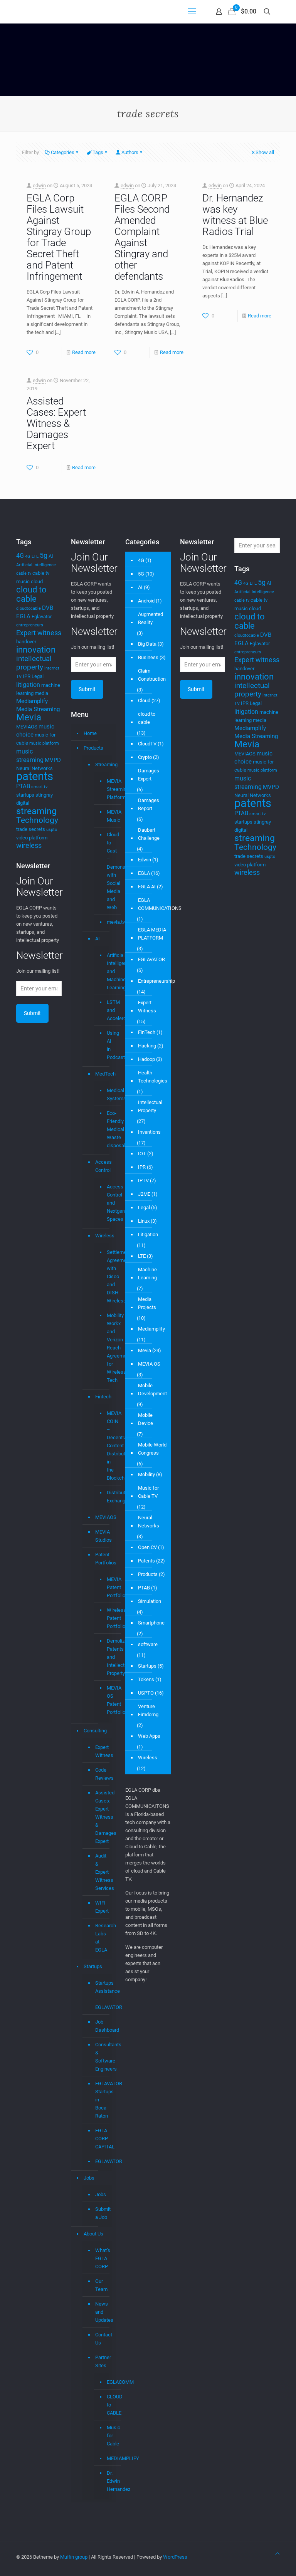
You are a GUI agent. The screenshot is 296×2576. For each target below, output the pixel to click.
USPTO (146, 1693)
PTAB (144, 1588)
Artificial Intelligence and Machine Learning (106, 971)
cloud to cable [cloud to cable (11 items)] (31, 594)
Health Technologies (152, 1077)
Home (90, 733)
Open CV (147, 1547)
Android (146, 601)
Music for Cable (106, 2435)
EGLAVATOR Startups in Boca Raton (102, 2100)
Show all (262, 152)
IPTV (143, 1180)
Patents (146, 1561)
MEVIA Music (106, 816)
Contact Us (102, 2339)
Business (148, 657)
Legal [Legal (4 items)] (38, 676)
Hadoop (146, 1059)
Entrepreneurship (156, 981)
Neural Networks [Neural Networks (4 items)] (34, 768)
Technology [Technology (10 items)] (37, 820)
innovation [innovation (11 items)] (36, 649)
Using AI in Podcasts (106, 1045)
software (148, 1644)
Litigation (148, 1234)
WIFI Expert (102, 1907)
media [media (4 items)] (41, 693)
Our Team (101, 2285)
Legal (144, 1207)
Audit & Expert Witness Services (102, 1872)
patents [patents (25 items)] (34, 776)
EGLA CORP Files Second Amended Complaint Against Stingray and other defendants (142, 237)
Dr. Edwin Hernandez (106, 2481)
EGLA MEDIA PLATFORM (152, 934)
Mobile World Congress (152, 1449)
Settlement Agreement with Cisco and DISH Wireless (106, 1276)
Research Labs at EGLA (102, 1938)
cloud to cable (146, 718)
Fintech (102, 1397)
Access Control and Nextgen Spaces (106, 1203)
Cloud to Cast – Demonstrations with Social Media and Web (106, 871)
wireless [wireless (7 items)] (29, 845)
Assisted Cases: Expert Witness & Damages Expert (56, 423)
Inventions (149, 1132)
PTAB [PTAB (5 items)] (23, 786)
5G (141, 574)
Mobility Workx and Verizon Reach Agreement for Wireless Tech (106, 1348)
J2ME (144, 1194)
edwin (39, 185)
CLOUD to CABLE (106, 2405)
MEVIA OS (149, 1364)
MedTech (102, 1074)
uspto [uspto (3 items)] (51, 829)
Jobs (89, 2178)
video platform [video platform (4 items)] (31, 838)
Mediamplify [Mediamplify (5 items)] (32, 701)
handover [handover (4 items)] (26, 641)
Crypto (145, 757)
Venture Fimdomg (148, 1710)
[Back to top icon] (277, 2553)
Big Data (147, 644)
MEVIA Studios (102, 1536)
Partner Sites (102, 2361)
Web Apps (149, 1736)
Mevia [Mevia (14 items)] (28, 717)
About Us (93, 2234)
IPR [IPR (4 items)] (26, 676)
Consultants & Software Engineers (102, 2057)
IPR (142, 1167)
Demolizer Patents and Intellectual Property (106, 1657)
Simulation (149, 1601)
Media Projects (147, 1303)
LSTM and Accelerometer (106, 1010)
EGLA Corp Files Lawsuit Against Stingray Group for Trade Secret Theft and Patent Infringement (59, 237)
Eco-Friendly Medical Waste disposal (106, 1129)
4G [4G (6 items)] (20, 555)
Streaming (102, 764)
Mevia (144, 1350)
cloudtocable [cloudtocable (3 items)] (28, 608)
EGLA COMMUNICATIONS (160, 904)
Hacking (147, 1046)
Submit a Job (102, 2213)
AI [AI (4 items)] (51, 556)
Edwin (144, 860)
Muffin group (73, 2557)
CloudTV (147, 744)
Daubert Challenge (149, 834)
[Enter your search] (257, 545)
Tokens (146, 1679)
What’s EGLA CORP (102, 2258)
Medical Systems (106, 1094)
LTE (142, 1256)
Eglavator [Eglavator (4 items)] (42, 616)
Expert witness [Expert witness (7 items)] (38, 633)
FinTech (146, 1032)
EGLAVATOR (102, 2161)
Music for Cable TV (148, 1492)
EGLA (144, 873)
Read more (84, 352)
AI (97, 938)
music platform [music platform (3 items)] (44, 743)
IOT (142, 1153)
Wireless (102, 1235)
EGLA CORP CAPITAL (102, 2139)
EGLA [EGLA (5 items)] (23, 616)
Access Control (102, 1166)
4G (141, 560)
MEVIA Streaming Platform (106, 789)
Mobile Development (152, 1389)
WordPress (175, 2557)
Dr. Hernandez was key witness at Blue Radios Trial (235, 214)
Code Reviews (102, 1774)
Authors (129, 152)
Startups (93, 1966)
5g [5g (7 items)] (43, 555)
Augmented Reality (150, 618)
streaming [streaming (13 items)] (36, 811)
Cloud (144, 700)
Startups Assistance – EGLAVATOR (102, 1995)
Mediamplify (151, 1329)
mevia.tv (106, 922)
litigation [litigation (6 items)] (28, 684)
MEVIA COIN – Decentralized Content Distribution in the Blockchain (106, 1445)
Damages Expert (148, 775)
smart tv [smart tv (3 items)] (39, 786)
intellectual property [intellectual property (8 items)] (34, 662)
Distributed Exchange (106, 1496)
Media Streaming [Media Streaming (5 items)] (38, 709)
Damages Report (148, 804)
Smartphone (151, 1623)
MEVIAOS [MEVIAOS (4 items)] (26, 727)
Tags (97, 152)
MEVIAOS (102, 1517)
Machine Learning (147, 1273)
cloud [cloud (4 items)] (37, 581)
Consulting (95, 1731)
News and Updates (102, 2312)
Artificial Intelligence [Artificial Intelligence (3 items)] (36, 564)
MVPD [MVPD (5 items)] (53, 760)
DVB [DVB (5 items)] (47, 607)
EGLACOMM (106, 2382)
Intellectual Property (150, 1106)
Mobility (146, 1474)
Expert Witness (102, 1751)
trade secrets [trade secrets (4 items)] (30, 829)
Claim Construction (152, 675)
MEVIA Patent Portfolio (106, 1587)
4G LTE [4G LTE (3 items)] (32, 556)
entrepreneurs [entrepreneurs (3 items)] (29, 625)
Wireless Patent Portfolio (106, 1618)
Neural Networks (148, 1522)
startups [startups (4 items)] (25, 795)
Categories (62, 152)
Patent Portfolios (102, 1559)
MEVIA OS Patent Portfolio (106, 1700)
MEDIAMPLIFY (106, 2458)
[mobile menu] (191, 11)
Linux (144, 1221)
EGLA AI (147, 886)
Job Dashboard (102, 2026)
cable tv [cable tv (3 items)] (23, 573)
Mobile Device (145, 1419)
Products (93, 748)
